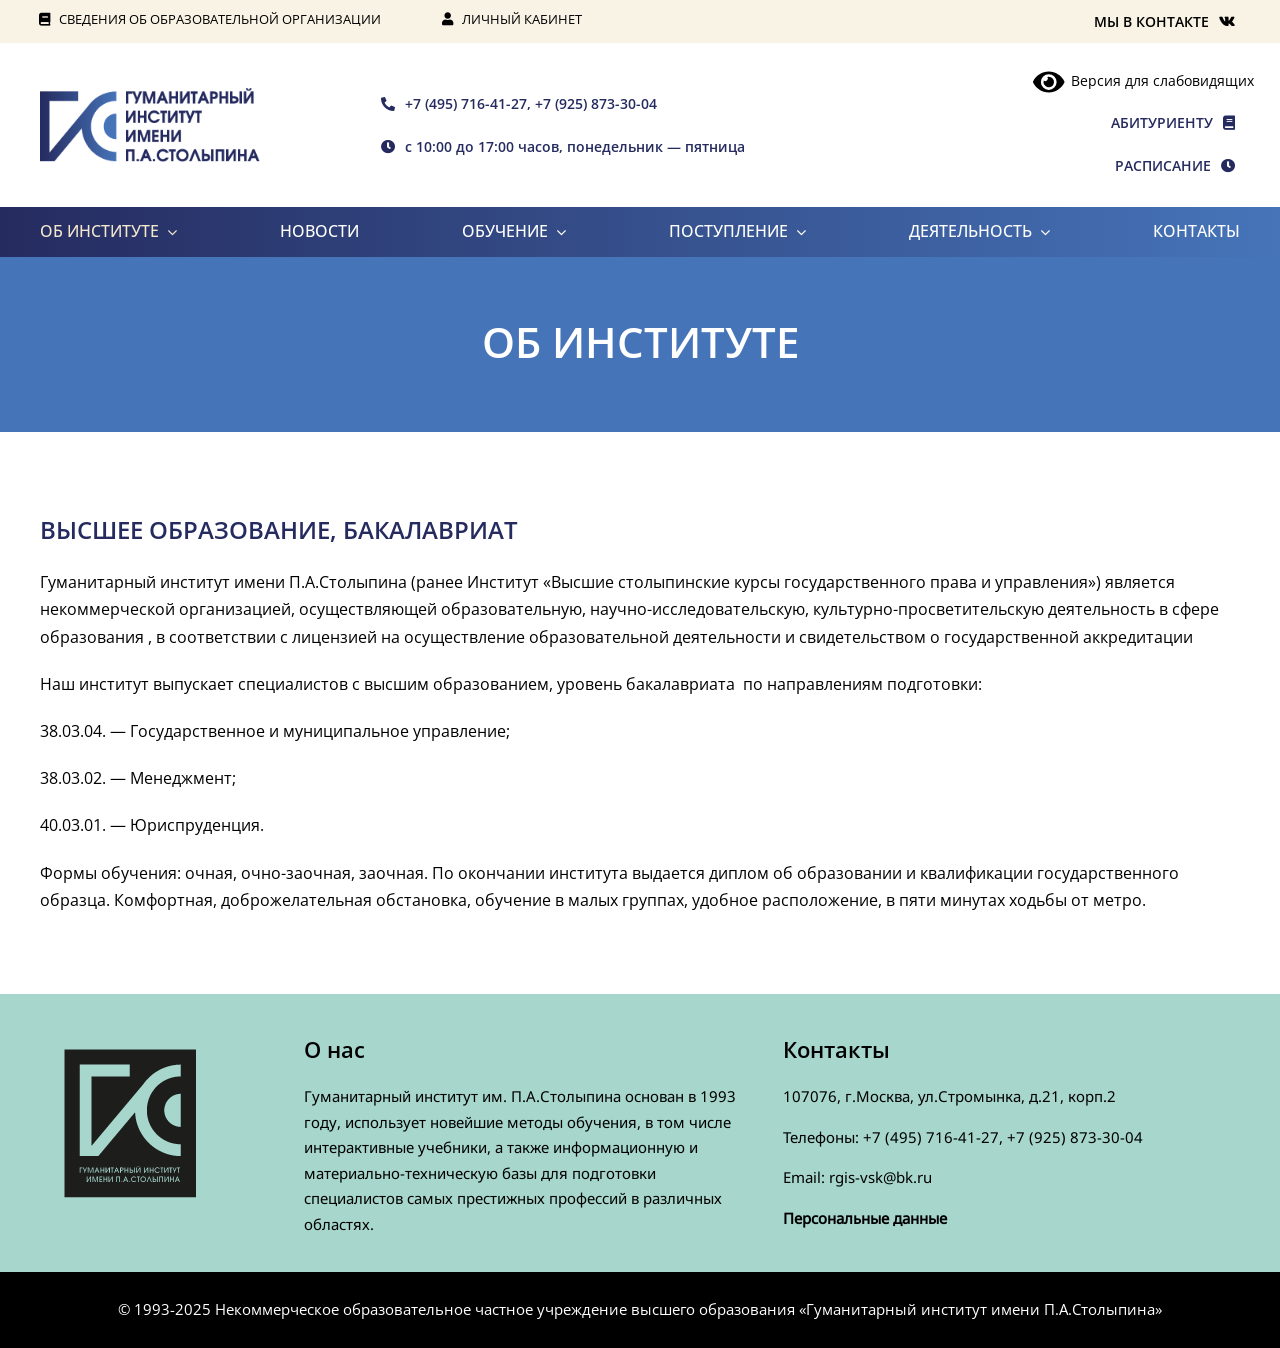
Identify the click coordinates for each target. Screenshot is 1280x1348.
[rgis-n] (150, 96)
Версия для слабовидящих (1144, 80)
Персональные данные (865, 1218)
